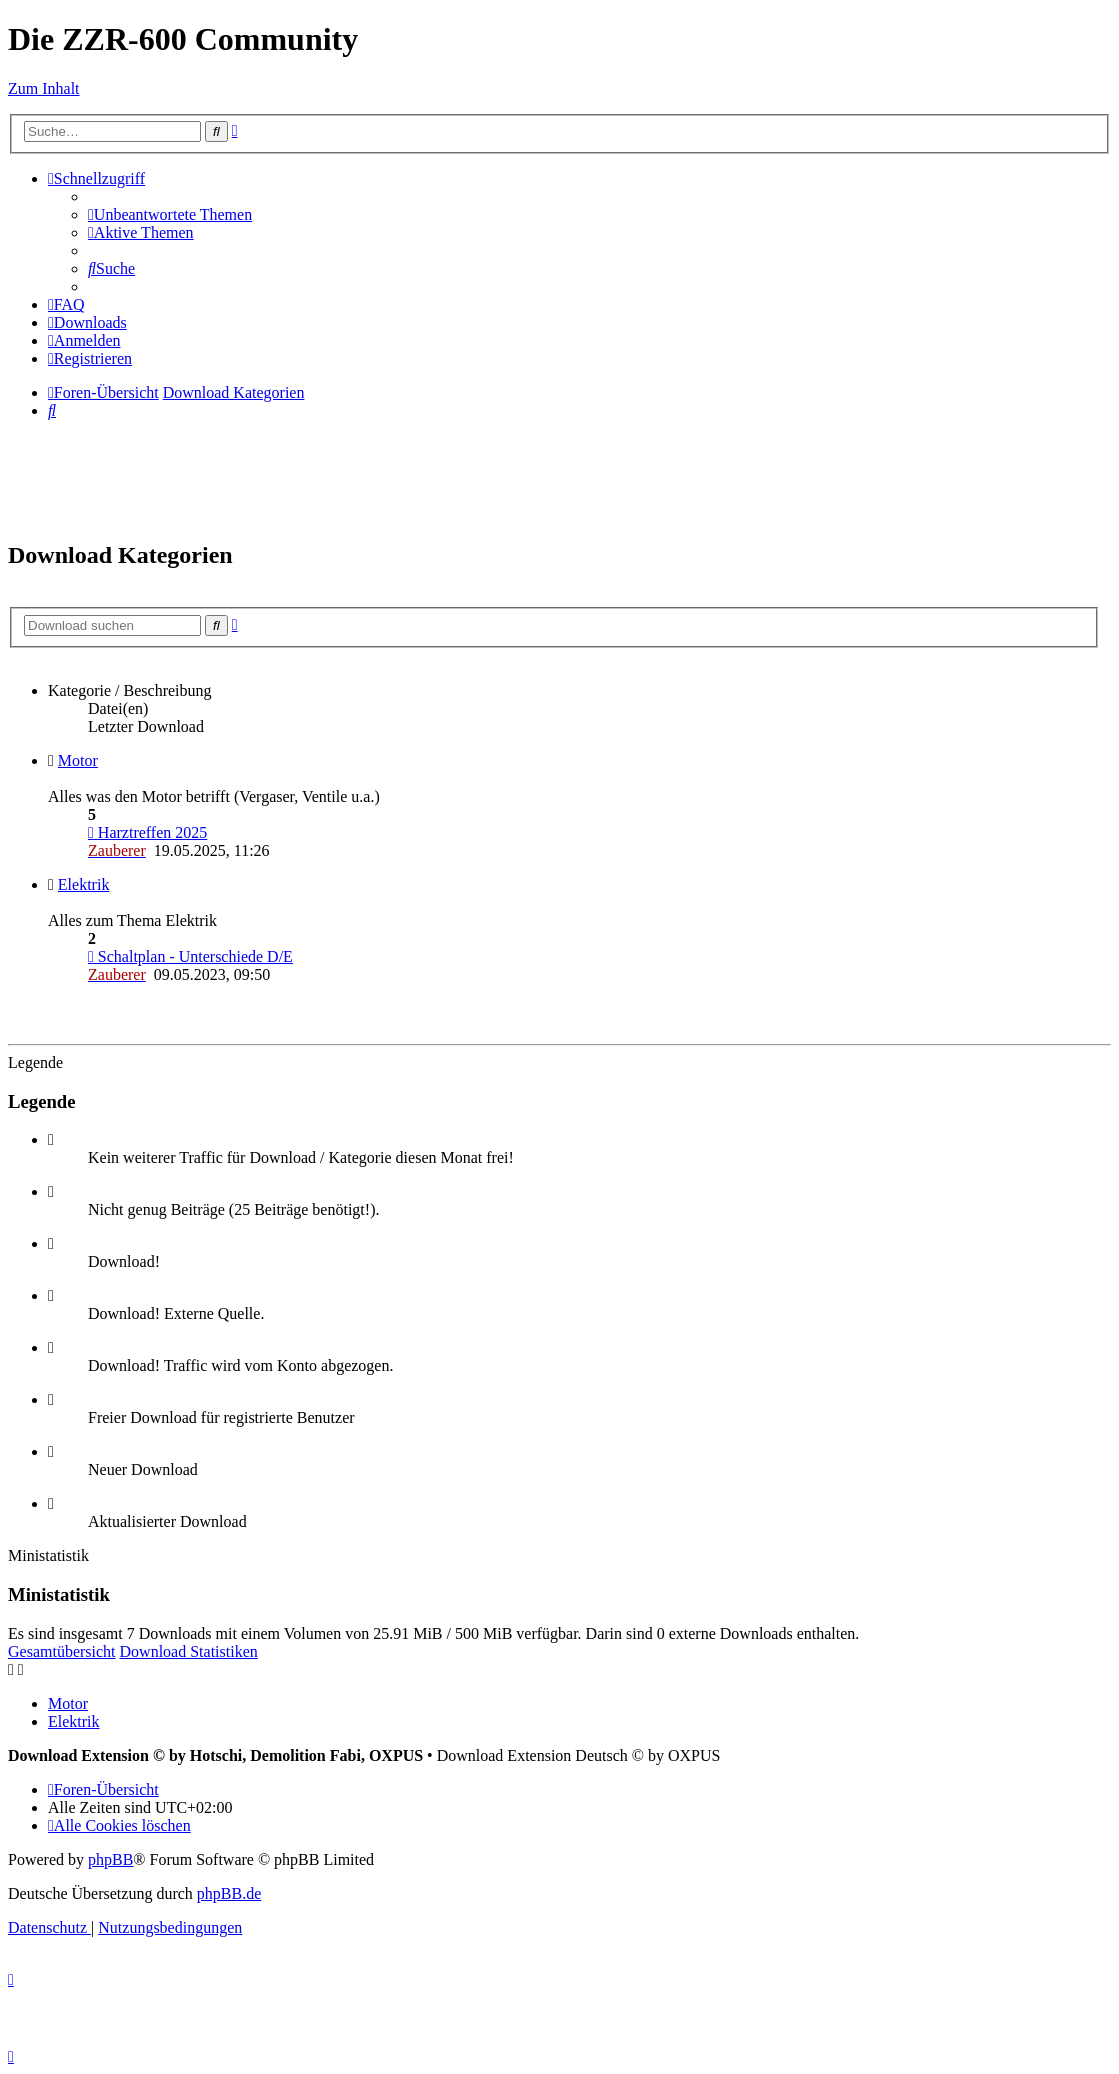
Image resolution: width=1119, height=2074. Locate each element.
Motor (78, 760)
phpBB (110, 1859)
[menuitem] (170, 214)
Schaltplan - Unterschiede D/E (190, 956)
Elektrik (84, 884)
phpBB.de (229, 1893)
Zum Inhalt (44, 88)
